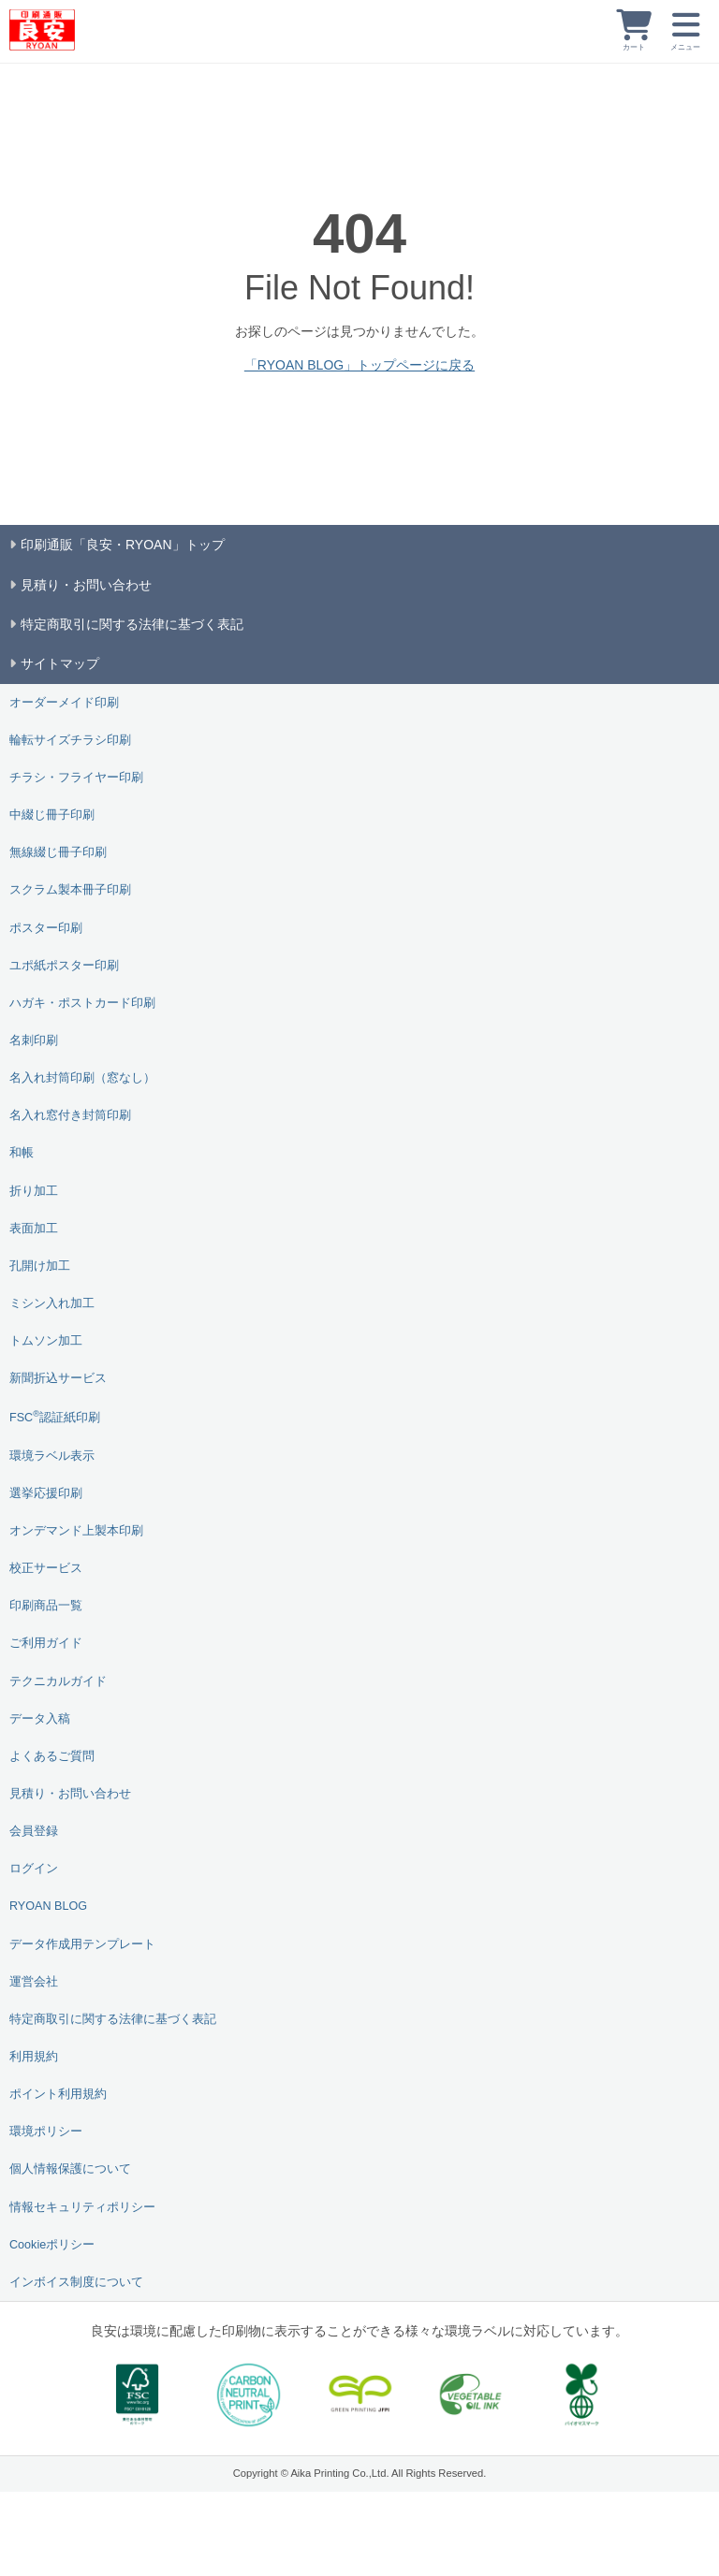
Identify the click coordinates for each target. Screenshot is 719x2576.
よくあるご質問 (52, 1756)
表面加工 (33, 1228)
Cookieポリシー (52, 2244)
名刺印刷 (33, 1040)
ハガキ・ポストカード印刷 (82, 1003)
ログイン (33, 1868)
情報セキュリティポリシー (82, 2207)
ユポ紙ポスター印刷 (64, 965)
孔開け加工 (39, 1266)
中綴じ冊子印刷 (52, 815)
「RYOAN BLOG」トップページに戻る (359, 364)
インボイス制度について (76, 2282)
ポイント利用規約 (58, 2094)
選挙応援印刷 (45, 1493)
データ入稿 (39, 1718)
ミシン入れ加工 (52, 1303)
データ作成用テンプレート (82, 1944)
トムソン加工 (45, 1340)
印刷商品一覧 (45, 1605)
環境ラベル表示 (52, 1456)
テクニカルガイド (58, 1681)
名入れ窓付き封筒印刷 (70, 1115)
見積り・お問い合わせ (70, 1793)
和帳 (21, 1152)
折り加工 (33, 1191)
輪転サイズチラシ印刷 (70, 740)
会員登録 (33, 1831)
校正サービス (45, 1568)
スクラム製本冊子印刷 (70, 889)
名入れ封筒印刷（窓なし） (82, 1077)
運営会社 (33, 1981)
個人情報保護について (70, 2169)
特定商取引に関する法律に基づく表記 (112, 2019)
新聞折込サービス (58, 1378)
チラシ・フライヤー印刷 (76, 777)
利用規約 (33, 2056)
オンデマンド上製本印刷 (76, 1530)
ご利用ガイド (45, 1643)
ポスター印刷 (45, 928)
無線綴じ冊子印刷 (58, 852)
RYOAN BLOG (48, 1906)
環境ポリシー (45, 2131)
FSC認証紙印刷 (54, 1416)
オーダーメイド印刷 (64, 702)
